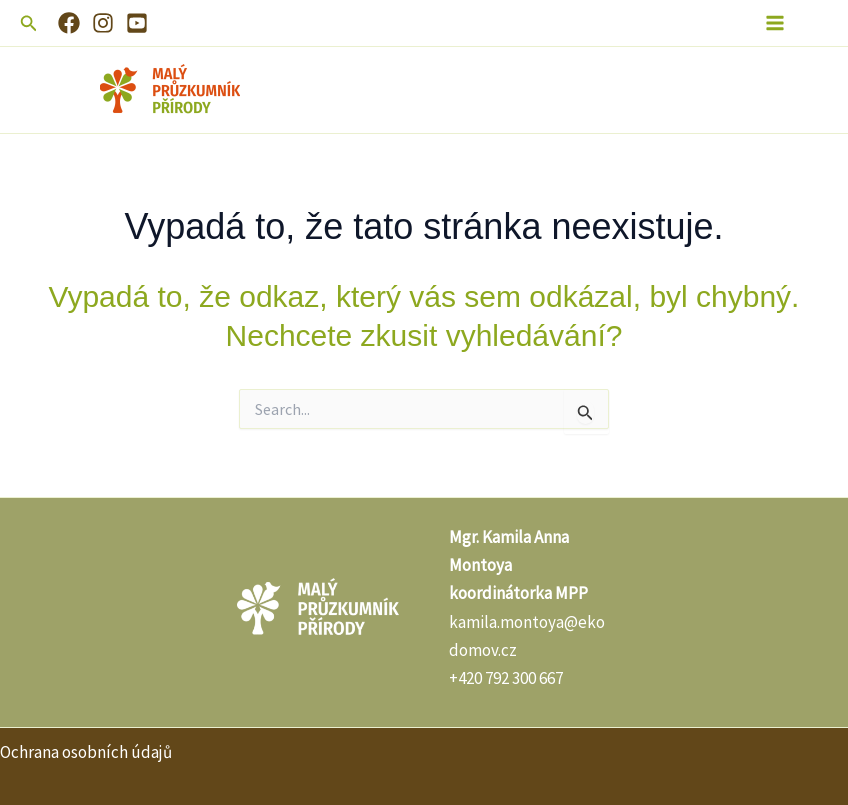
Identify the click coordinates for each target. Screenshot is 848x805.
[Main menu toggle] (776, 23)
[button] (29, 24)
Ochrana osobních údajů (86, 752)
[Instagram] (103, 23)
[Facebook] (69, 23)
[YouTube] (137, 23)
